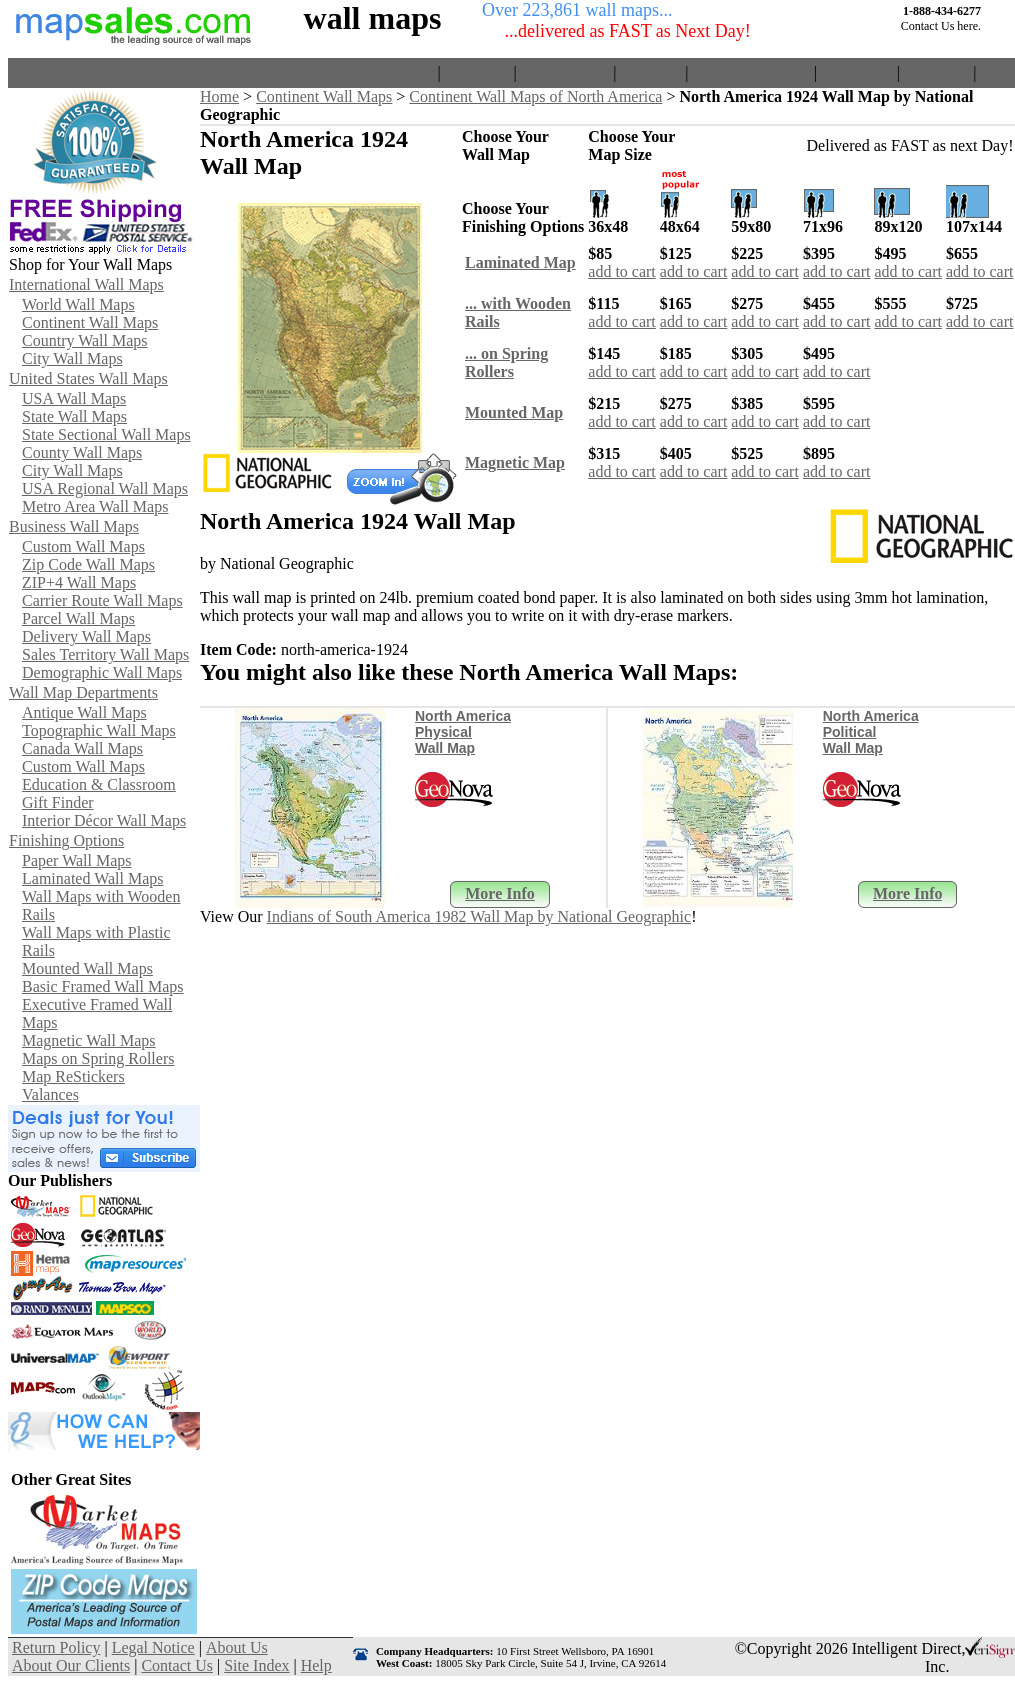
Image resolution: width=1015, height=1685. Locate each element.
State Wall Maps (74, 416)
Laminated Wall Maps (93, 878)
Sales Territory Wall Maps (105, 654)
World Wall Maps (78, 304)
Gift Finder (58, 802)
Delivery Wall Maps (86, 636)
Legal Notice (153, 1647)
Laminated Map (520, 262)
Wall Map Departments (83, 692)
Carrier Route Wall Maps (102, 600)
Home (413, 72)
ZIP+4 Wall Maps (79, 582)
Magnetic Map (515, 462)
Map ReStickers (73, 1076)
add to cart (622, 271)
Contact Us (857, 72)
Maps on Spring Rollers (98, 1058)
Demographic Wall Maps (102, 672)
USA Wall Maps (74, 398)
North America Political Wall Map (871, 732)
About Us (651, 72)
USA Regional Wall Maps (105, 488)
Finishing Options (66, 840)
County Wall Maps (82, 452)
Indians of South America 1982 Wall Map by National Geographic (479, 916)
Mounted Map (514, 412)
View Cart (476, 72)
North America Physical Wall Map (463, 732)
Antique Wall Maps (84, 712)
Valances (50, 1094)
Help (995, 72)
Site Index (936, 72)
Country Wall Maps (85, 340)
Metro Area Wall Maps (95, 506)
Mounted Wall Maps (87, 968)
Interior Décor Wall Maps (104, 820)
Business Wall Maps (74, 526)
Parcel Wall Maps (78, 618)
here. (969, 26)
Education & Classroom (99, 784)
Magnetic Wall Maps (89, 1040)
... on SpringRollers (506, 362)
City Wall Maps (72, 358)
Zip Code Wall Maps (88, 564)
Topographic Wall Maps (99, 730)
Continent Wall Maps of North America (535, 96)
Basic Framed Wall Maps (103, 986)
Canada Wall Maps (82, 748)
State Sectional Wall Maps (106, 434)
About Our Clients (751, 72)
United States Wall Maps (88, 378)
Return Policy (565, 72)
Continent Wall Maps (90, 322)
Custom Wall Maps (83, 546)
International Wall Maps (86, 284)
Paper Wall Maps (77, 860)
